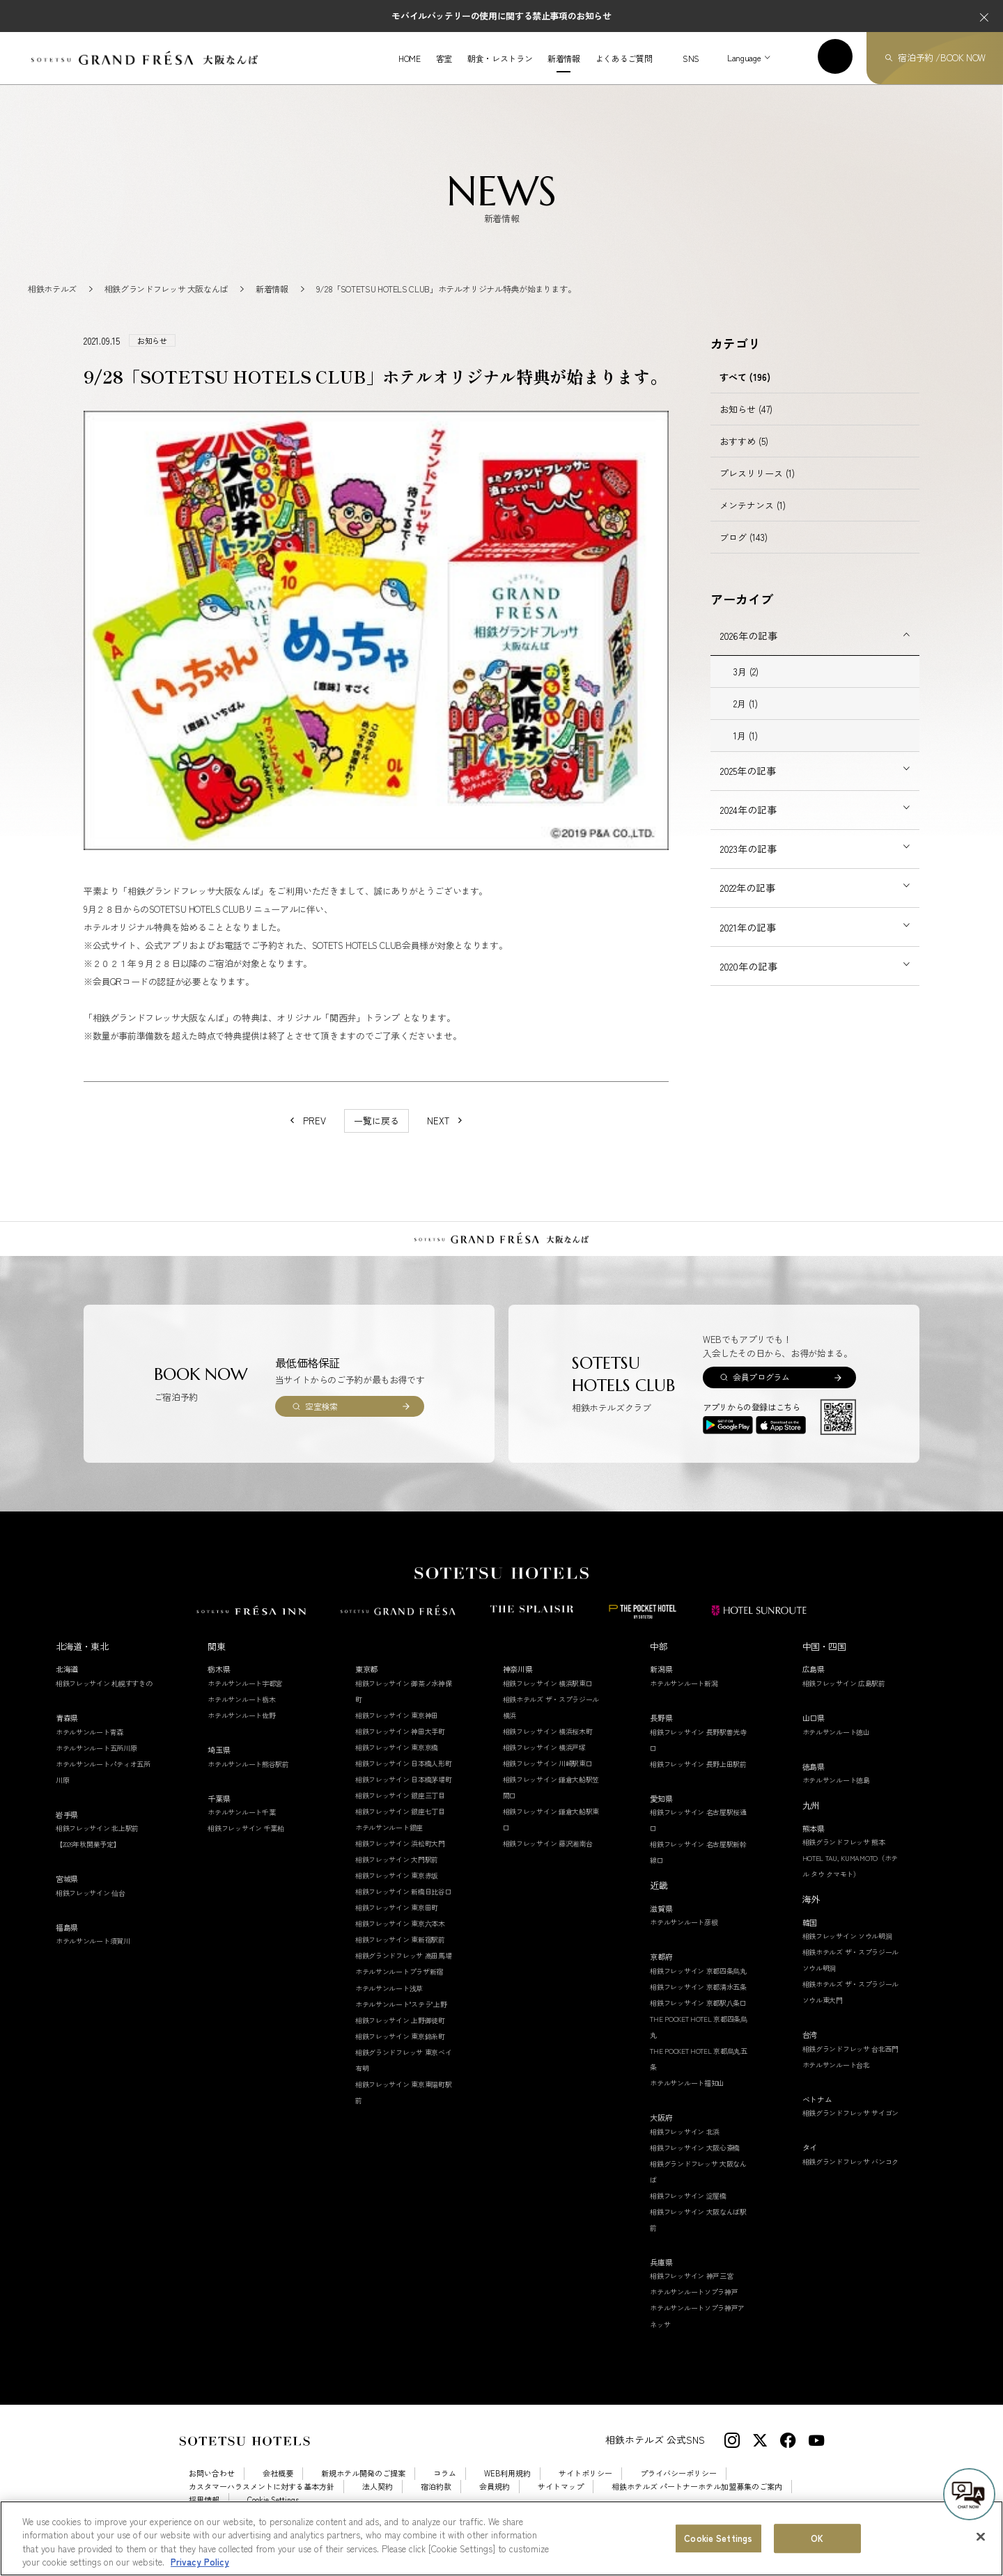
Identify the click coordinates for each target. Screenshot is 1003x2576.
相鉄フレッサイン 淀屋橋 (688, 2210)
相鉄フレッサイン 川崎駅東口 (548, 1778)
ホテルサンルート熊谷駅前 (248, 1778)
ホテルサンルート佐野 (241, 1730)
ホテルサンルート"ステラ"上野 (401, 2018)
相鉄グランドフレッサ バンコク (850, 2176)
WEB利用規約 (507, 2488)
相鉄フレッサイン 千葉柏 (245, 1842)
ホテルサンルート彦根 (683, 1936)
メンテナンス (753, 519)
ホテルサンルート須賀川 (93, 1956)
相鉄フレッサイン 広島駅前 (843, 1698)
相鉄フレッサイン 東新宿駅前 (400, 1954)
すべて (745, 391)
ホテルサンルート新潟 (683, 1698)
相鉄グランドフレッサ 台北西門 (850, 2063)
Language (744, 57)
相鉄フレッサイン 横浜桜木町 (548, 1746)
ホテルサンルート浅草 (389, 2002)
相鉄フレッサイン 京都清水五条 (698, 2001)
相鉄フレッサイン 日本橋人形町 (403, 1778)
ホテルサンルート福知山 (687, 2097)
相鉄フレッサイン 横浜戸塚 (544, 1762)
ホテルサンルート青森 (89, 1746)
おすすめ (744, 455)
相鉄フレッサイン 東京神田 (396, 1730)
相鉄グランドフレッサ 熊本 (843, 1856)
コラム (444, 2488)
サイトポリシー (585, 2488)
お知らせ (746, 423)
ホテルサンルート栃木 (241, 1714)
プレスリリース (757, 487)
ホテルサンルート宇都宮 (245, 1698)
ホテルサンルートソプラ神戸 (694, 2307)
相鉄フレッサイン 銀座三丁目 (400, 1810)
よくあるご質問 (624, 58)
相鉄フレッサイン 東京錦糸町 (400, 2050)
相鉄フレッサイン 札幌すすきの (104, 1698)
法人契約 (377, 2502)
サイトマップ (561, 2502)
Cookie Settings (273, 2514)
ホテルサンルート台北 (836, 2079)
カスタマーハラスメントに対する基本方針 (261, 2502)
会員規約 (494, 2502)
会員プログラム (761, 1392)
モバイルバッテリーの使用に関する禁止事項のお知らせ (501, 15)
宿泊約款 (436, 2502)
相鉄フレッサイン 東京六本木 (400, 1938)
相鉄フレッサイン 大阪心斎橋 (695, 2162)
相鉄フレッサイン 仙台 (90, 1907)
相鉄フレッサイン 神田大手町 (400, 1746)
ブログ (744, 551)
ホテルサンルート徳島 (836, 1794)
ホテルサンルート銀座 (389, 1842)
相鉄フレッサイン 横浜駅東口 (548, 1698)
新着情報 (563, 58)
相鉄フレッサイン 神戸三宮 (691, 2291)
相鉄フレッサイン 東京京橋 (396, 1762)
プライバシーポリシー (678, 2488)
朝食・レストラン (499, 58)
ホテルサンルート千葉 (241, 1826)
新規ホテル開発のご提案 (363, 2488)
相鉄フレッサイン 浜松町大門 (400, 1858)
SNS (691, 58)
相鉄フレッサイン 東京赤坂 (396, 1890)
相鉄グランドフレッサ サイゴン (850, 2128)
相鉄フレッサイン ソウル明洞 (847, 1950)
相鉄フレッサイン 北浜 (685, 2146)
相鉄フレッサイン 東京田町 (396, 1922)
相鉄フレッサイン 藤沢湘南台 (548, 1858)
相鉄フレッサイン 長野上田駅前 (698, 1778)
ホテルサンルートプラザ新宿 (399, 1986)
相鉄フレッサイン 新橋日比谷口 (403, 1906)
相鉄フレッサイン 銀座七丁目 (400, 1826)
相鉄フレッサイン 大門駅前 (396, 1874)
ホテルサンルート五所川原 (96, 1762)
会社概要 (278, 2488)
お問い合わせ (212, 2488)
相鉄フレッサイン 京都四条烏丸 (698, 1985)
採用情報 (204, 2514)
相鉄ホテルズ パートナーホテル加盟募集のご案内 (697, 2502)
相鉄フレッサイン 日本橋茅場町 (403, 1794)
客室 (444, 58)
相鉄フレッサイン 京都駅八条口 (698, 2017)
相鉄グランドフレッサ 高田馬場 (403, 1970)
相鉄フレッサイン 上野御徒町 (400, 2034)
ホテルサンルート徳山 (836, 1746)
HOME (409, 58)
